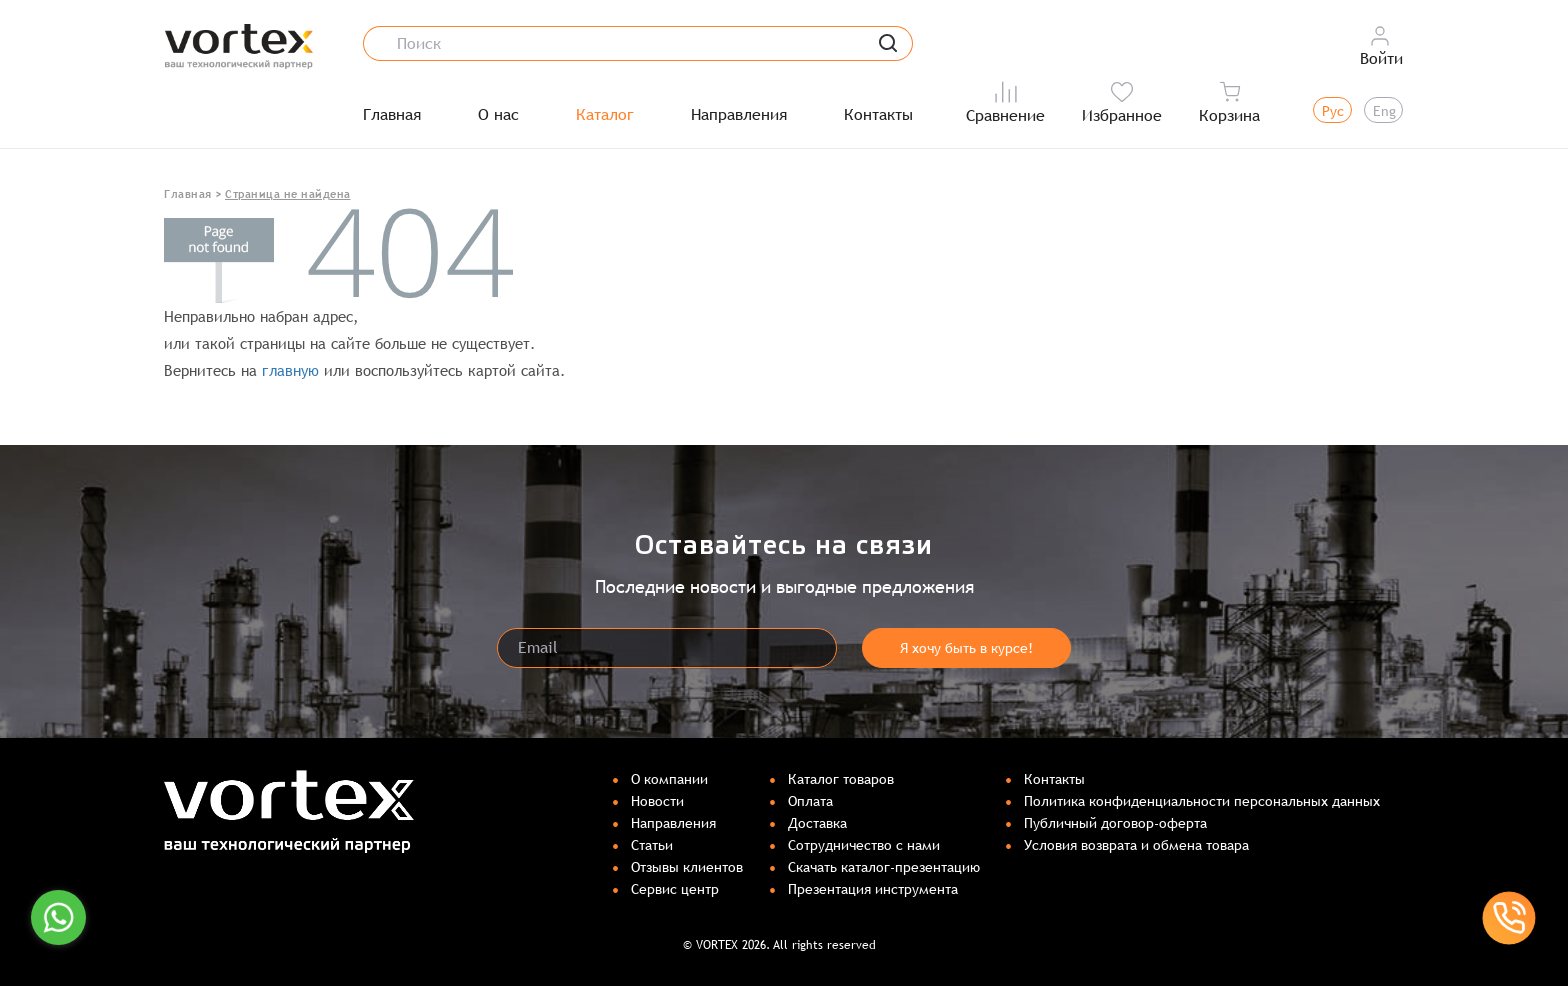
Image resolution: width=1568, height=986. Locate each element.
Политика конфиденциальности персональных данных (1202, 801)
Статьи (652, 845)
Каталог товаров (841, 779)
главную (290, 370)
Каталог (605, 115)
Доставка (817, 823)
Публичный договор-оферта (1115, 823)
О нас (498, 115)
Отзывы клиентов (687, 867)
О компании (669, 779)
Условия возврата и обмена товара (1136, 845)
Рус (1333, 111)
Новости (657, 801)
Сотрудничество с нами (864, 845)
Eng (1384, 111)
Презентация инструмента (873, 889)
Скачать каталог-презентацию (884, 867)
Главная (392, 115)
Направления (739, 115)
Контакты (878, 115)
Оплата (810, 801)
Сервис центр (675, 889)
